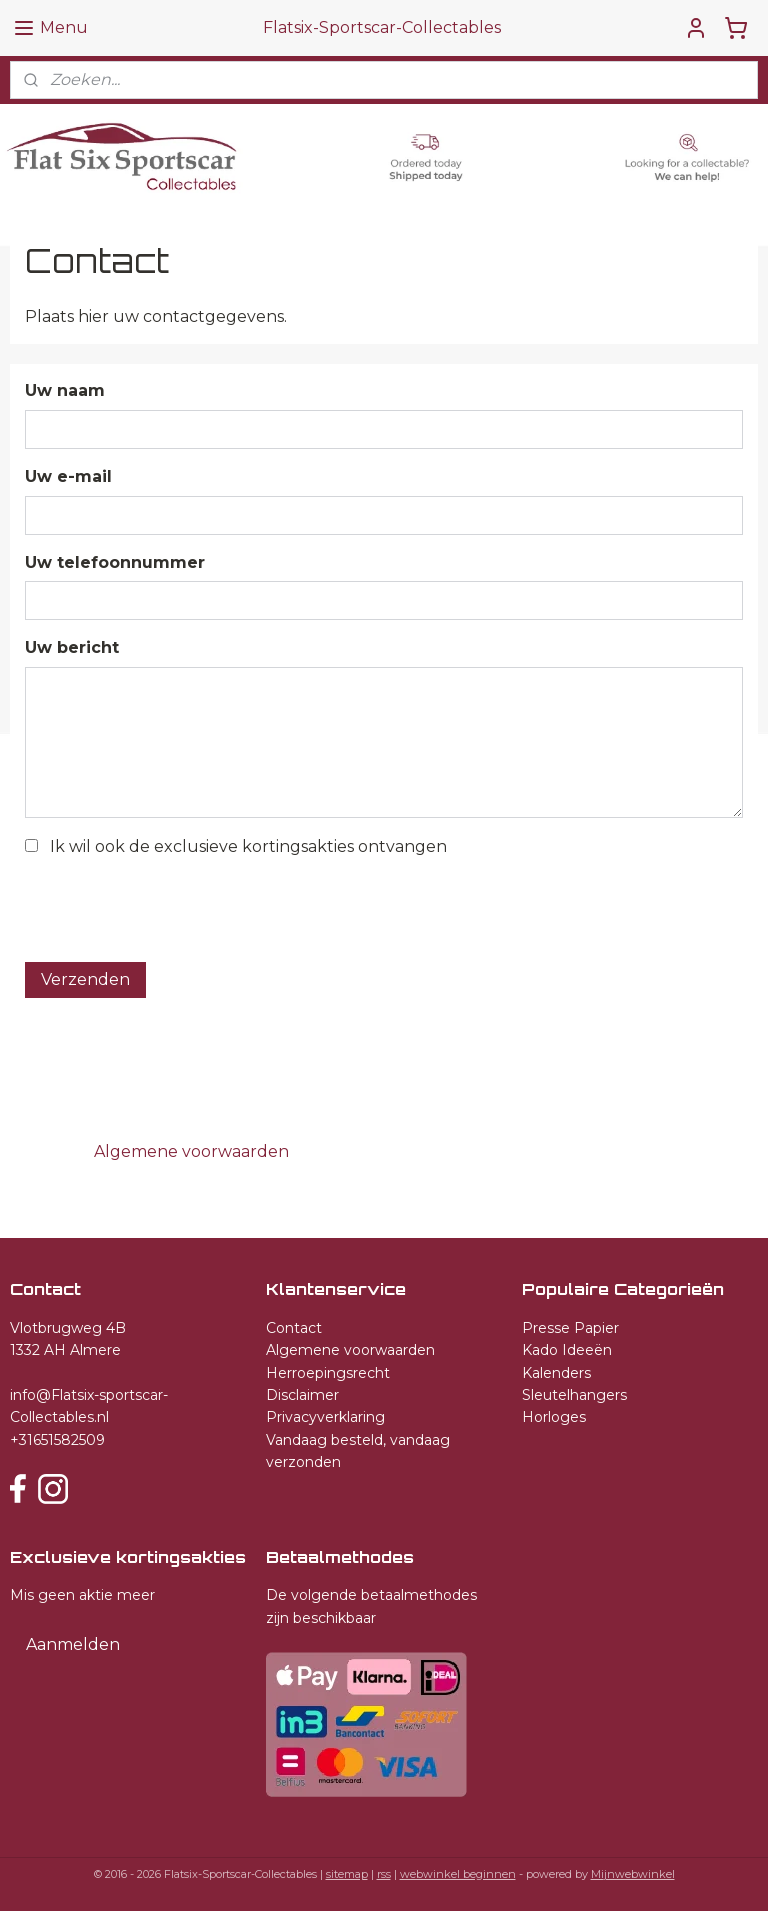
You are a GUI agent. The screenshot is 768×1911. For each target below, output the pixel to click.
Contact (294, 1328)
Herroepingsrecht (328, 1373)
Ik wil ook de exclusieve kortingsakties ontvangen (248, 846)
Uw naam (65, 391)
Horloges (554, 1417)
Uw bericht (72, 648)
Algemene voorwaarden (350, 1350)
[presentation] (177, 907)
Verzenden (85, 979)
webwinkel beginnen (458, 1874)
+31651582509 (57, 1440)
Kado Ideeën (567, 1350)
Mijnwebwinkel (633, 1874)
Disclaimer (302, 1395)
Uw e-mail (68, 476)
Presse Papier (570, 1328)
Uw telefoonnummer (115, 562)
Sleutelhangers (574, 1395)
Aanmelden (73, 1644)
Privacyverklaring (325, 1417)
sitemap (347, 1874)
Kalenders (556, 1373)
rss (384, 1874)
